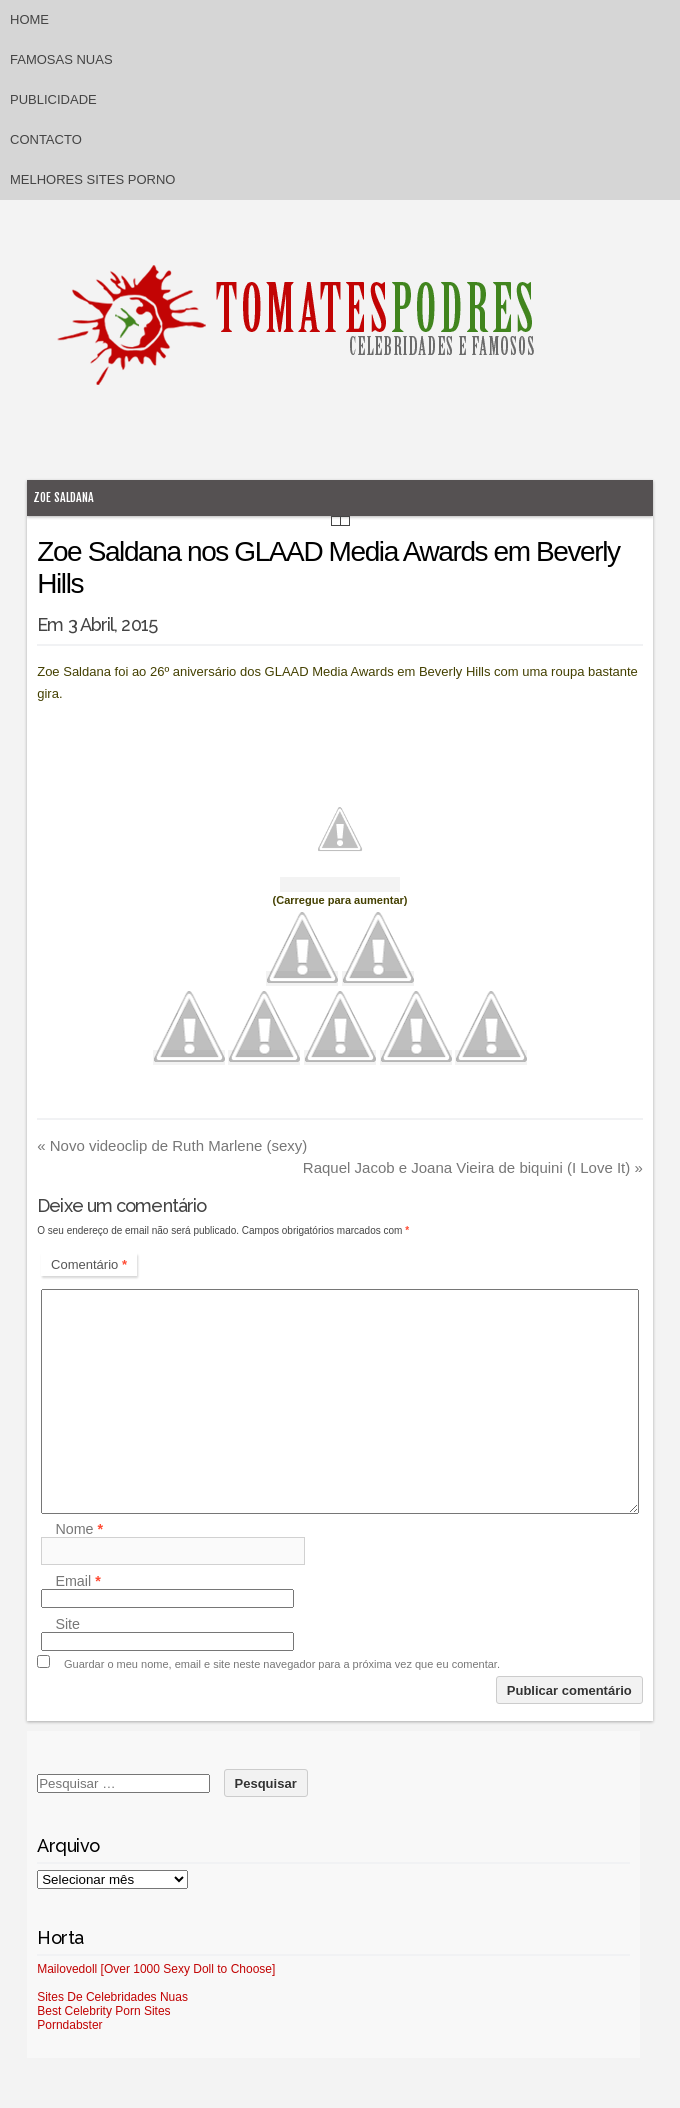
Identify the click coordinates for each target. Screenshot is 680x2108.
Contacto (46, 139)
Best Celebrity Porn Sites (103, 2011)
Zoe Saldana (63, 497)
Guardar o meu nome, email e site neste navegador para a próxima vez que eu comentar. (282, 1664)
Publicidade (53, 99)
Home (29, 19)
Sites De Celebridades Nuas (112, 1997)
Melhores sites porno (92, 179)
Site (67, 1624)
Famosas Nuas (61, 59)
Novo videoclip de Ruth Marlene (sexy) (172, 1145)
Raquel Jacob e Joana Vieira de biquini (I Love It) (473, 1167)
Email (77, 1581)
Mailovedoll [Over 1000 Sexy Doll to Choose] (156, 1969)
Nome (79, 1529)
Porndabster (69, 2025)
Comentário (89, 1264)
